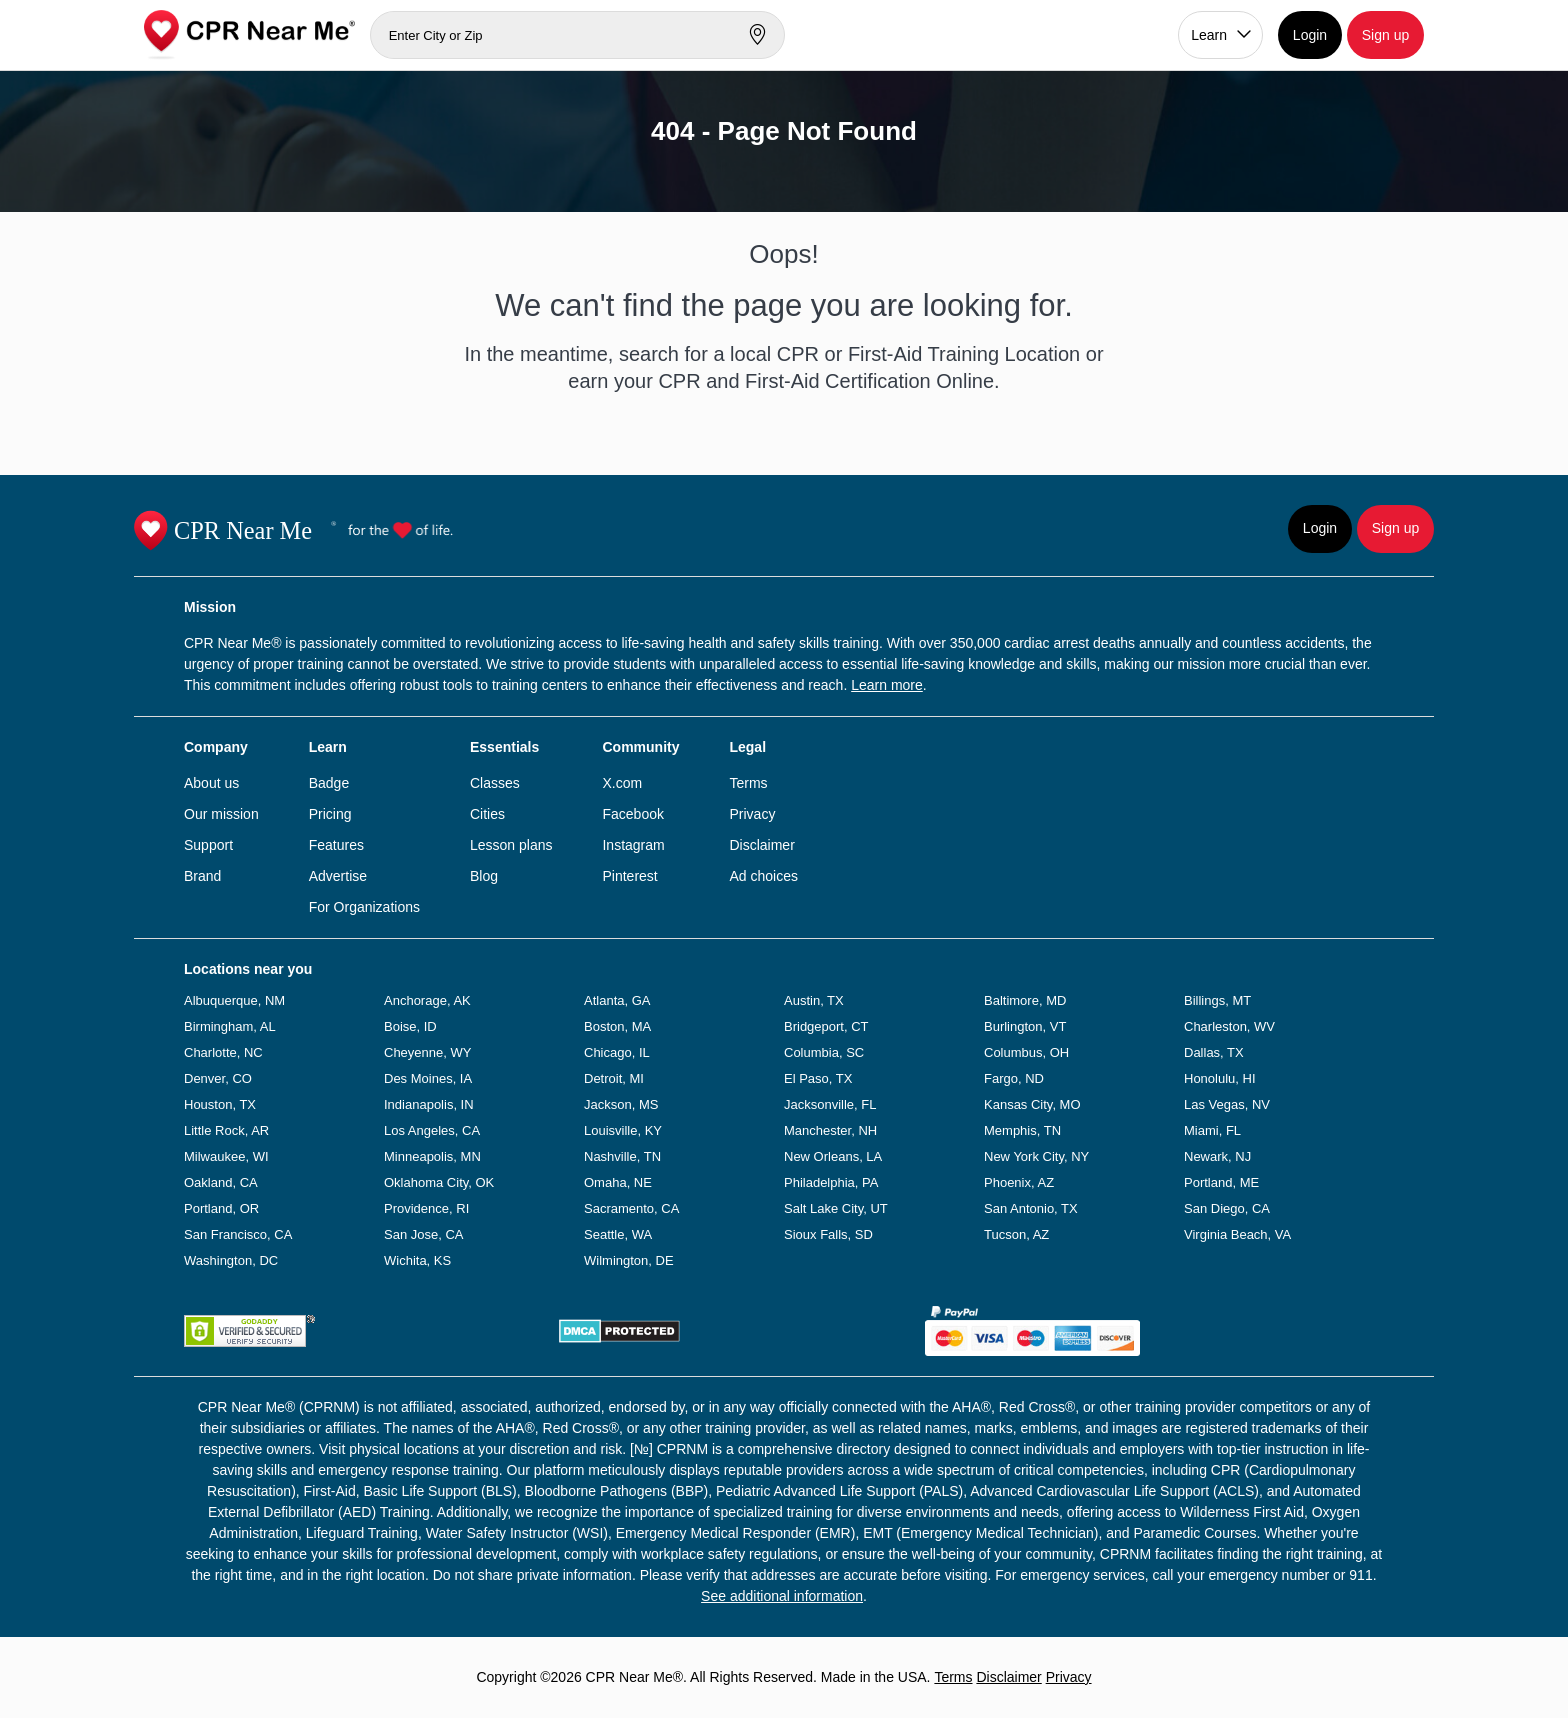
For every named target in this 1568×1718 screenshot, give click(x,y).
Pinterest (629, 876)
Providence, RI (426, 1208)
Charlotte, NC (223, 1052)
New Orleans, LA (833, 1156)
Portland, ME (1221, 1182)
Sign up (1385, 35)
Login (1310, 35)
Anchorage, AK (427, 1000)
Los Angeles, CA (432, 1130)
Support (208, 845)
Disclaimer (761, 845)
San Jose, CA (424, 1234)
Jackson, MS (621, 1104)
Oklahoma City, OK (439, 1182)
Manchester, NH (830, 1130)
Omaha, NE (618, 1182)
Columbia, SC (824, 1052)
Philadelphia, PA (831, 1182)
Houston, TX (220, 1104)
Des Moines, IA (428, 1078)
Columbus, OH (1026, 1052)
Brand (202, 876)
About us (211, 783)
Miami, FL (1212, 1130)
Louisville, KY (623, 1130)
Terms (748, 783)
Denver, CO (218, 1078)
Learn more (887, 685)
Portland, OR (221, 1208)
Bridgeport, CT (826, 1026)
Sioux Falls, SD (828, 1234)
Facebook (632, 814)
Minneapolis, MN (432, 1156)
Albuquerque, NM (234, 1000)
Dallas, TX (1214, 1052)
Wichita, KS (417, 1260)
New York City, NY (1036, 1156)
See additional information (782, 1596)
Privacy (752, 814)
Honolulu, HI (1220, 1078)
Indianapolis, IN (429, 1104)
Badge (329, 783)
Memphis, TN (1022, 1130)
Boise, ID (410, 1026)
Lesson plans (511, 845)
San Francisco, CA (238, 1234)
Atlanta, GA (617, 1000)
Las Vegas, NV (1227, 1104)
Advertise (338, 876)
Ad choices (763, 876)
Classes (495, 783)
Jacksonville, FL (830, 1104)
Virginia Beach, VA (1237, 1234)
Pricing (330, 814)
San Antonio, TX (1031, 1208)
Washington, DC (231, 1260)
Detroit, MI (614, 1078)
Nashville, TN (622, 1156)
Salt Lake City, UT (836, 1208)
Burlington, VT (1025, 1026)
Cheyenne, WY (427, 1052)
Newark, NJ (1217, 1156)
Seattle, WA (618, 1234)
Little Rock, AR (226, 1130)
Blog (484, 876)
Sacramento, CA (631, 1208)
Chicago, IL (617, 1052)
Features (336, 845)
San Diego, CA (1227, 1208)
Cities (487, 814)
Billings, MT (1217, 1000)
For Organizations (364, 907)
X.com (622, 783)
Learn (1209, 35)
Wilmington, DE (629, 1260)
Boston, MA (617, 1026)
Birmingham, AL (230, 1026)
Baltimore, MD (1025, 1000)
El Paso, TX (818, 1078)
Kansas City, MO (1032, 1104)
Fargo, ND (1014, 1078)
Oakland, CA (221, 1182)
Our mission (221, 814)
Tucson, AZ (1016, 1234)
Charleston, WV (1229, 1026)
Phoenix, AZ (1019, 1182)
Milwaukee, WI (226, 1156)
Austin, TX (814, 1000)
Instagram (633, 845)
